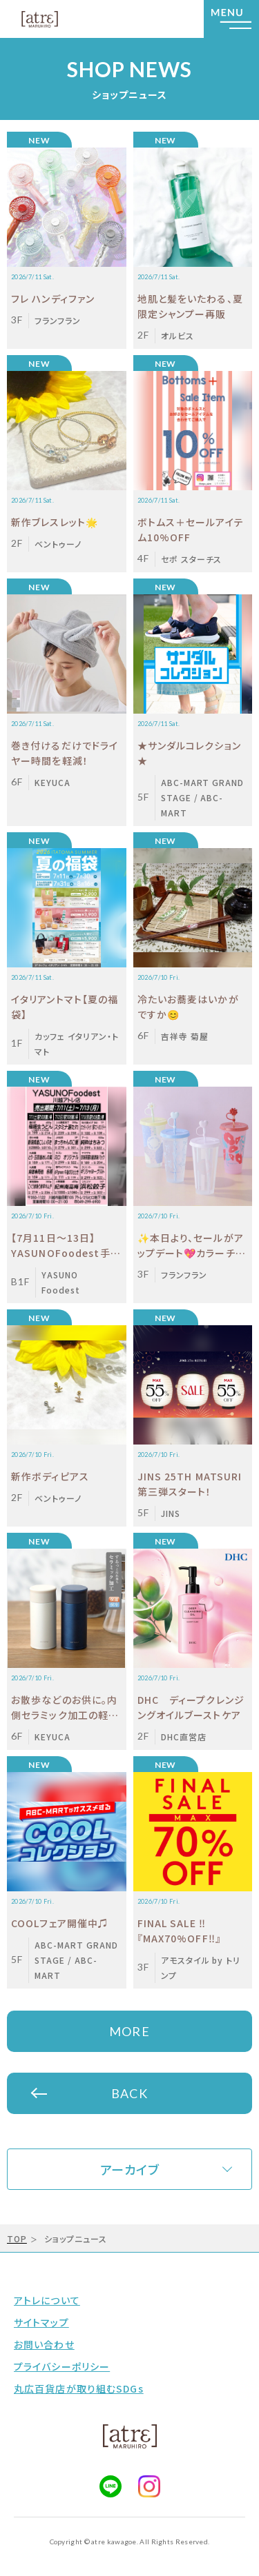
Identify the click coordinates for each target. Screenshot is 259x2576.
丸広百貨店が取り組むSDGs (79, 2388)
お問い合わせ (44, 2344)
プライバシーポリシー (62, 2366)
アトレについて (47, 2300)
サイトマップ (41, 2322)
